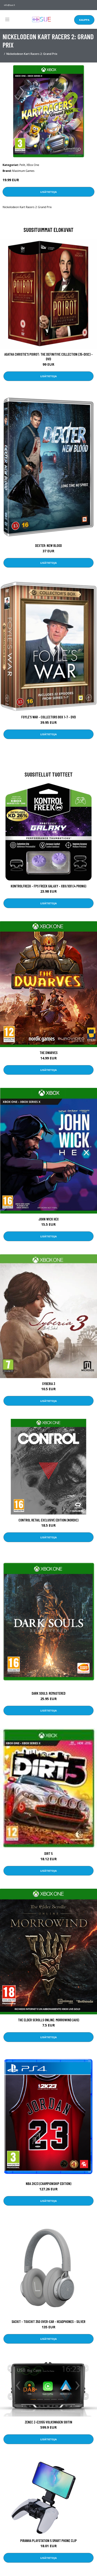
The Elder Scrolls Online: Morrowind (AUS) (48, 2020)
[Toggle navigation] (7, 19)
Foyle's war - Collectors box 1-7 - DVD (48, 717)
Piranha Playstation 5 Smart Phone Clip (48, 2540)
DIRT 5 (48, 1853)
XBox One (33, 165)
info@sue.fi (9, 5)
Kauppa (84, 20)
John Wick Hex (48, 1219)
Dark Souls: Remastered (48, 1693)
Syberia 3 (48, 1383)
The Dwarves (49, 1052)
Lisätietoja (48, 192)
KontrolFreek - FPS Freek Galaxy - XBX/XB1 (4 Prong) (48, 886)
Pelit (22, 165)
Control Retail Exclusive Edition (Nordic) (48, 1520)
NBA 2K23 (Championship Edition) (48, 2183)
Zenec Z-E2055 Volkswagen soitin (48, 2422)
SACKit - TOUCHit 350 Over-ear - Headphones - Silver (48, 2321)
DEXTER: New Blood (48, 545)
